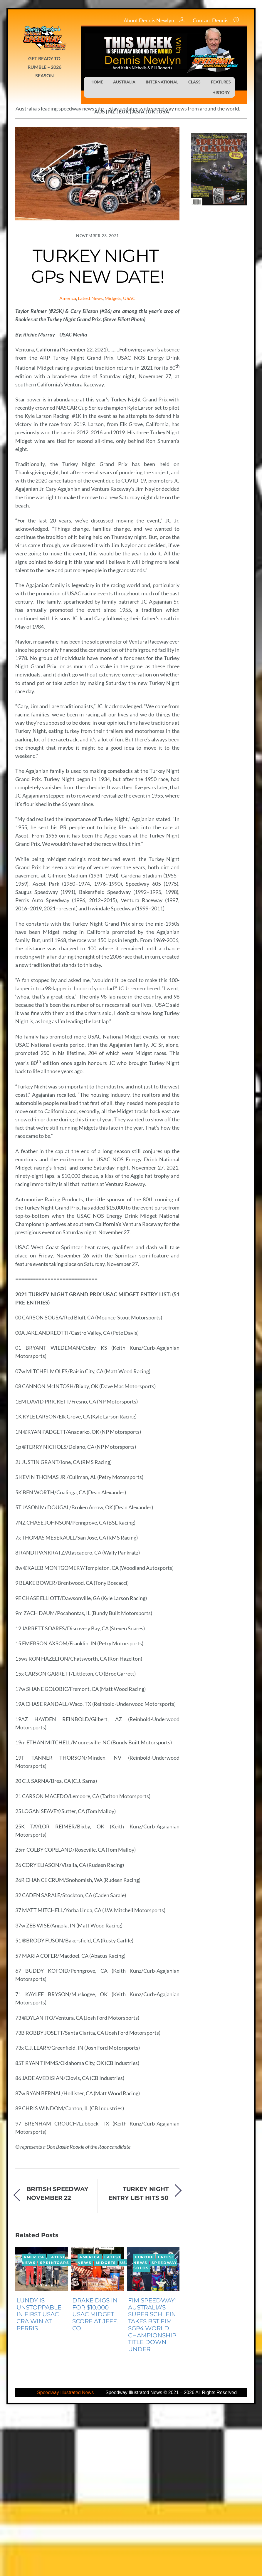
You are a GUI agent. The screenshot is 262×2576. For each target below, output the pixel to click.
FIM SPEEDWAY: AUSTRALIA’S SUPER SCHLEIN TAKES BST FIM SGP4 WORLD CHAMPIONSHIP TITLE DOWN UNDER (152, 2488)
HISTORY (221, 92)
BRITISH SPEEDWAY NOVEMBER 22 (57, 2356)
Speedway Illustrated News (66, 2555)
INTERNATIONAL (162, 81)
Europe (144, 2420)
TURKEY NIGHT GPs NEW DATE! (97, 266)
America (67, 298)
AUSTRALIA (124, 81)
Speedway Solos (155, 2428)
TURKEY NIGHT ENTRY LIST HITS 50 (138, 2356)
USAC (129, 298)
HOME (96, 81)
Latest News (90, 298)
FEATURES (221, 81)
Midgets (113, 298)
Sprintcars (54, 2426)
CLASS (194, 81)
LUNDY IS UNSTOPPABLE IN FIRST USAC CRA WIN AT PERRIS (38, 2477)
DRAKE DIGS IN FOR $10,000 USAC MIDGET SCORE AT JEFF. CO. (95, 2477)
